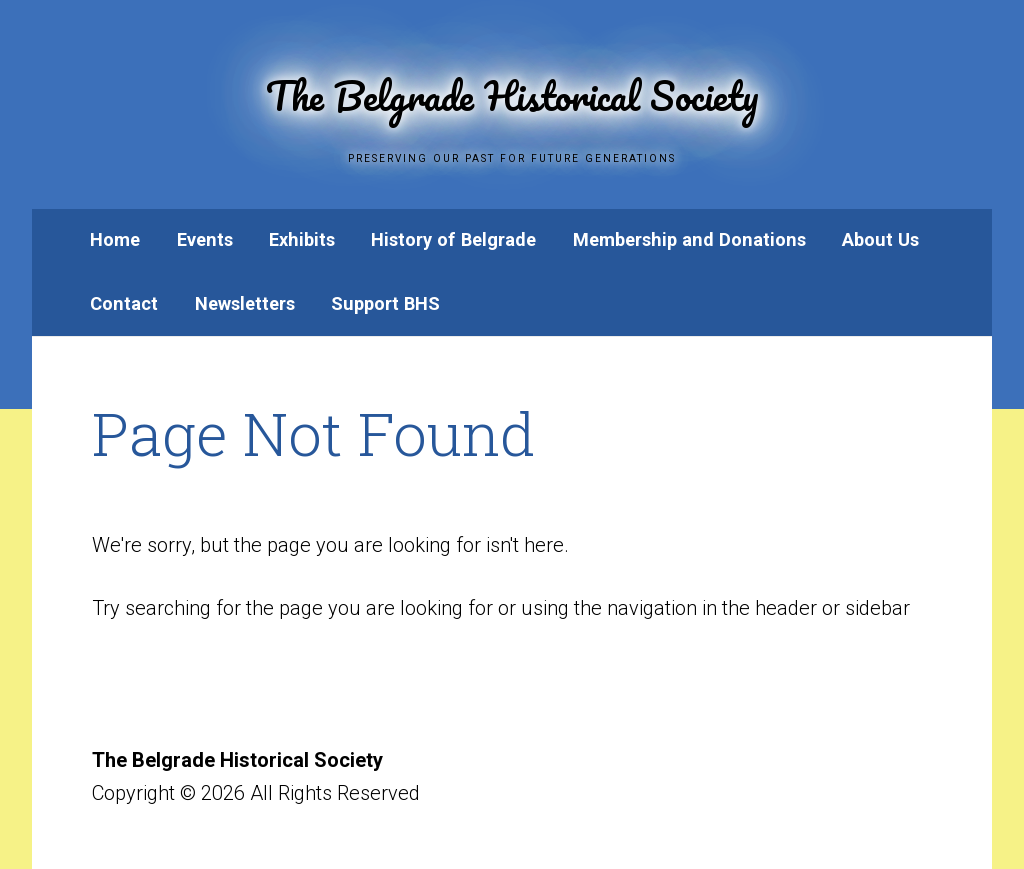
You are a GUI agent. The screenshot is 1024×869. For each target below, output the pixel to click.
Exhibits (302, 239)
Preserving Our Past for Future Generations (512, 154)
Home (115, 239)
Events (205, 239)
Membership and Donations (689, 239)
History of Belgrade (453, 239)
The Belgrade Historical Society (512, 87)
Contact (124, 303)
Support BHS (385, 303)
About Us (880, 239)
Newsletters (245, 303)
